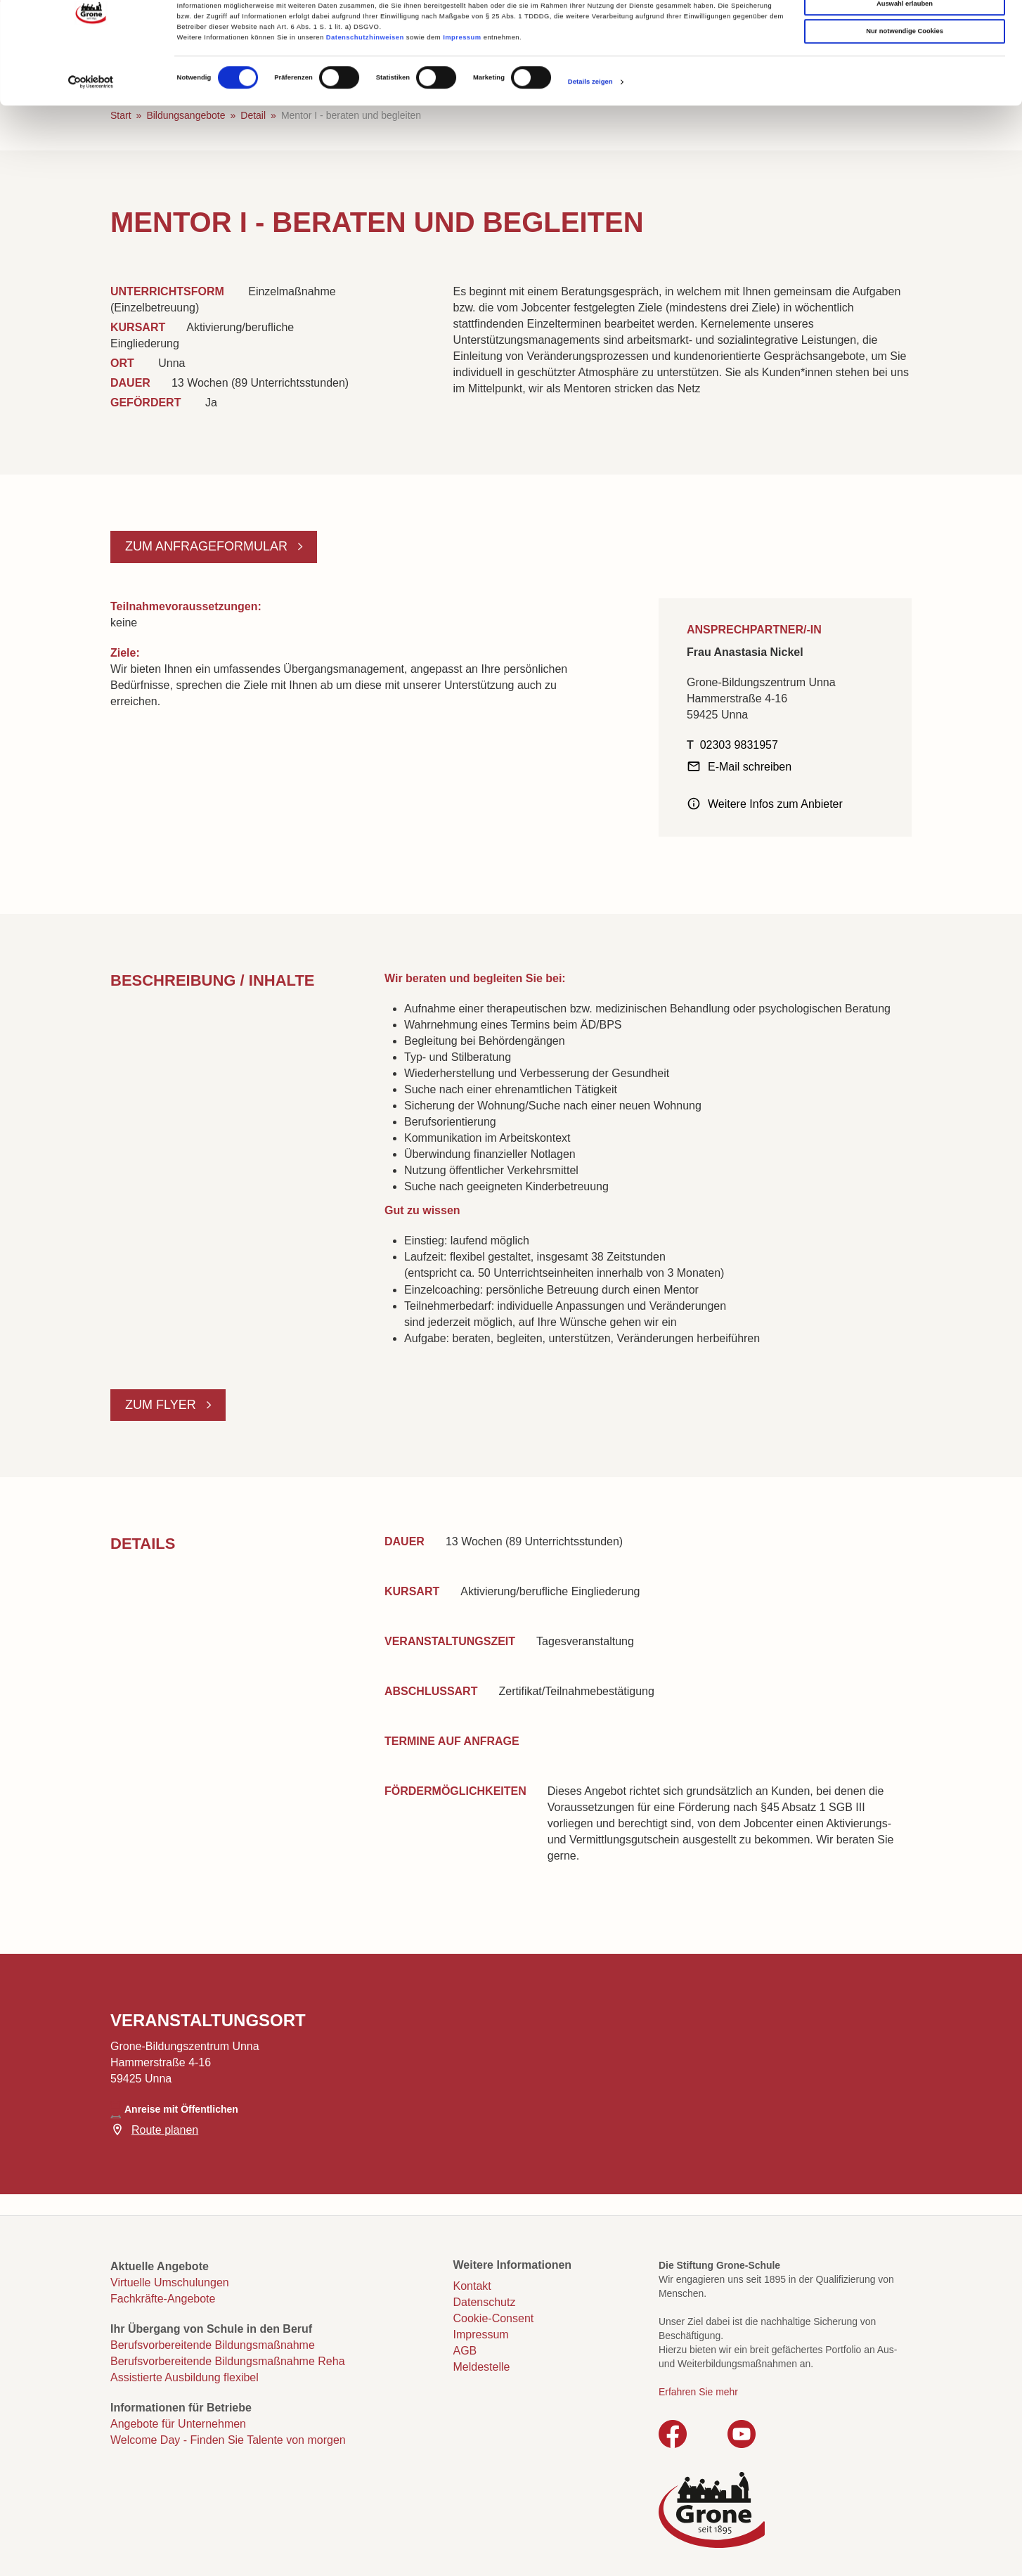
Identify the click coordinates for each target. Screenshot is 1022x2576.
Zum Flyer (162, 1405)
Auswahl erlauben (905, 56)
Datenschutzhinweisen (365, 90)
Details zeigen (590, 135)
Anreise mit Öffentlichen (181, 2109)
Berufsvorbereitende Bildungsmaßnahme (212, 2345)
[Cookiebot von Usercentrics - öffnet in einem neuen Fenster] (91, 135)
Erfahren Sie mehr (698, 2391)
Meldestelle (481, 2367)
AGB (465, 2351)
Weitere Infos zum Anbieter (775, 804)
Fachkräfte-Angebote (162, 2299)
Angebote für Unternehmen (178, 2424)
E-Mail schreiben (749, 767)
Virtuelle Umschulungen (169, 2282)
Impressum (462, 90)
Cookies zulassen (905, 28)
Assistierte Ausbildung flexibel (184, 2377)
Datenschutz (484, 2302)
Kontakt (472, 2286)
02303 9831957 (739, 745)
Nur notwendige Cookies (904, 85)
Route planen (164, 2130)
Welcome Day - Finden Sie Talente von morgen (228, 2440)
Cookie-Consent (493, 2318)
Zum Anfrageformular (208, 546)
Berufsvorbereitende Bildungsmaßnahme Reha (227, 2361)
